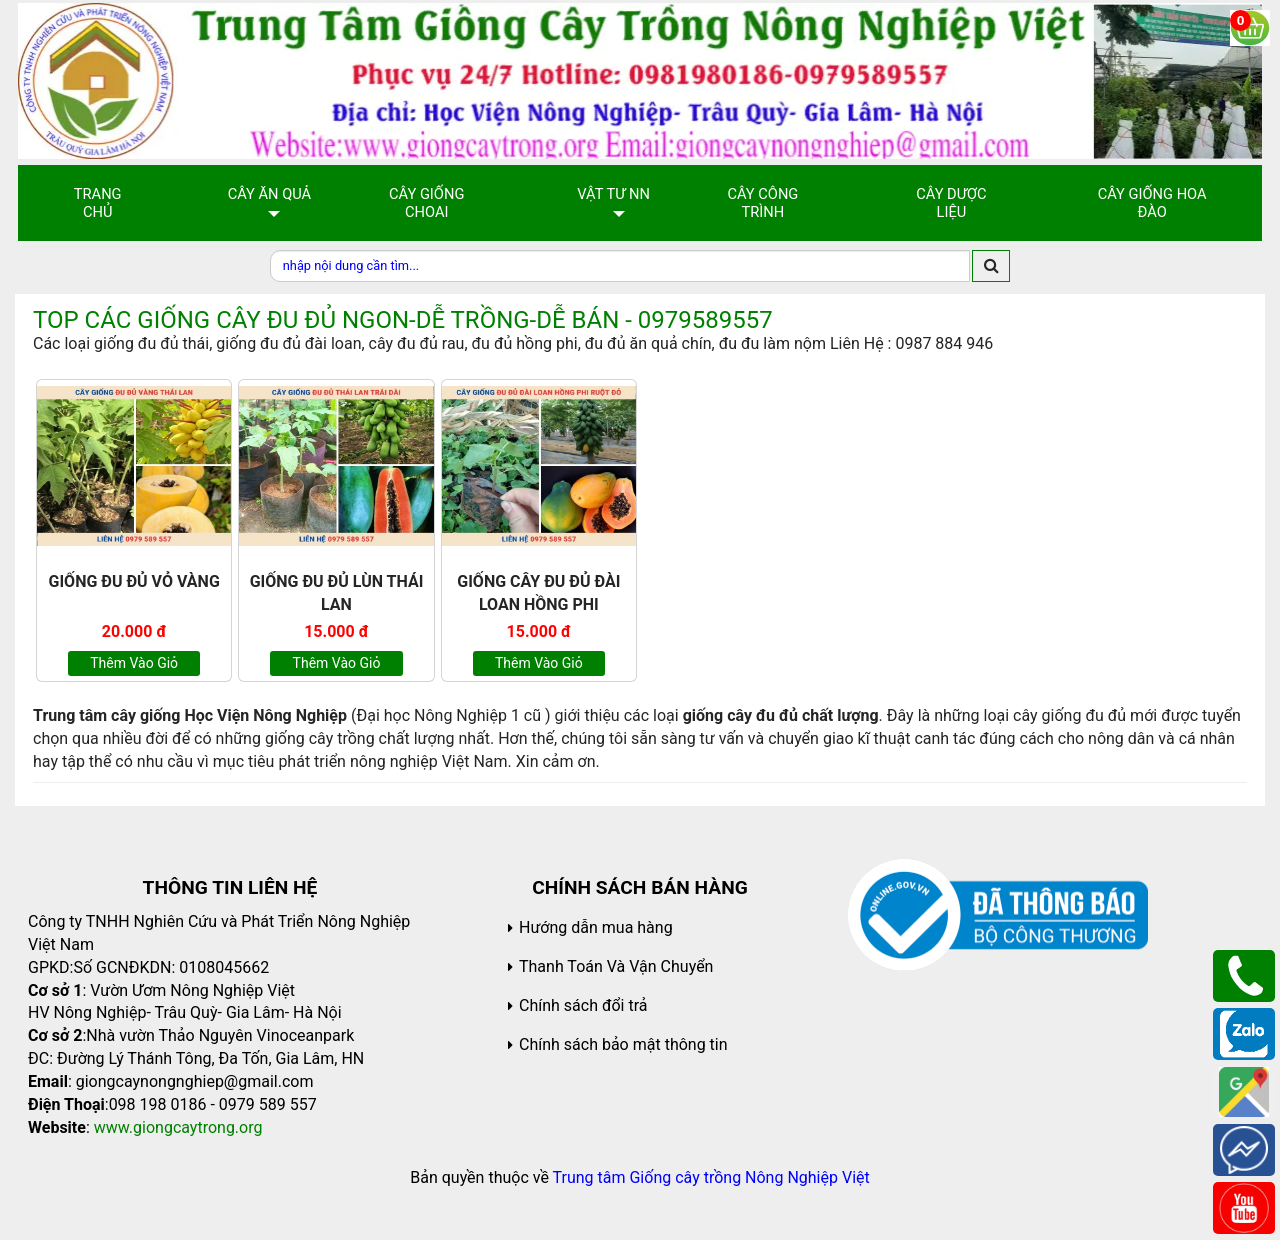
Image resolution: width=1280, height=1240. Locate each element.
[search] (991, 266)
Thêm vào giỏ (134, 663)
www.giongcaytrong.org (178, 1127)
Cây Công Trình (762, 203)
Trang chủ (98, 203)
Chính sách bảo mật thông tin (623, 1044)
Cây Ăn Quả (270, 194)
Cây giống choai (426, 203)
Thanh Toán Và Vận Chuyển (616, 966)
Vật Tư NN (613, 194)
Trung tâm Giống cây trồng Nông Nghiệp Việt (711, 1177)
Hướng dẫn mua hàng (596, 927)
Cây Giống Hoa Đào (1152, 203)
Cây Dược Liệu (951, 203)
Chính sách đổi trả (583, 1005)
